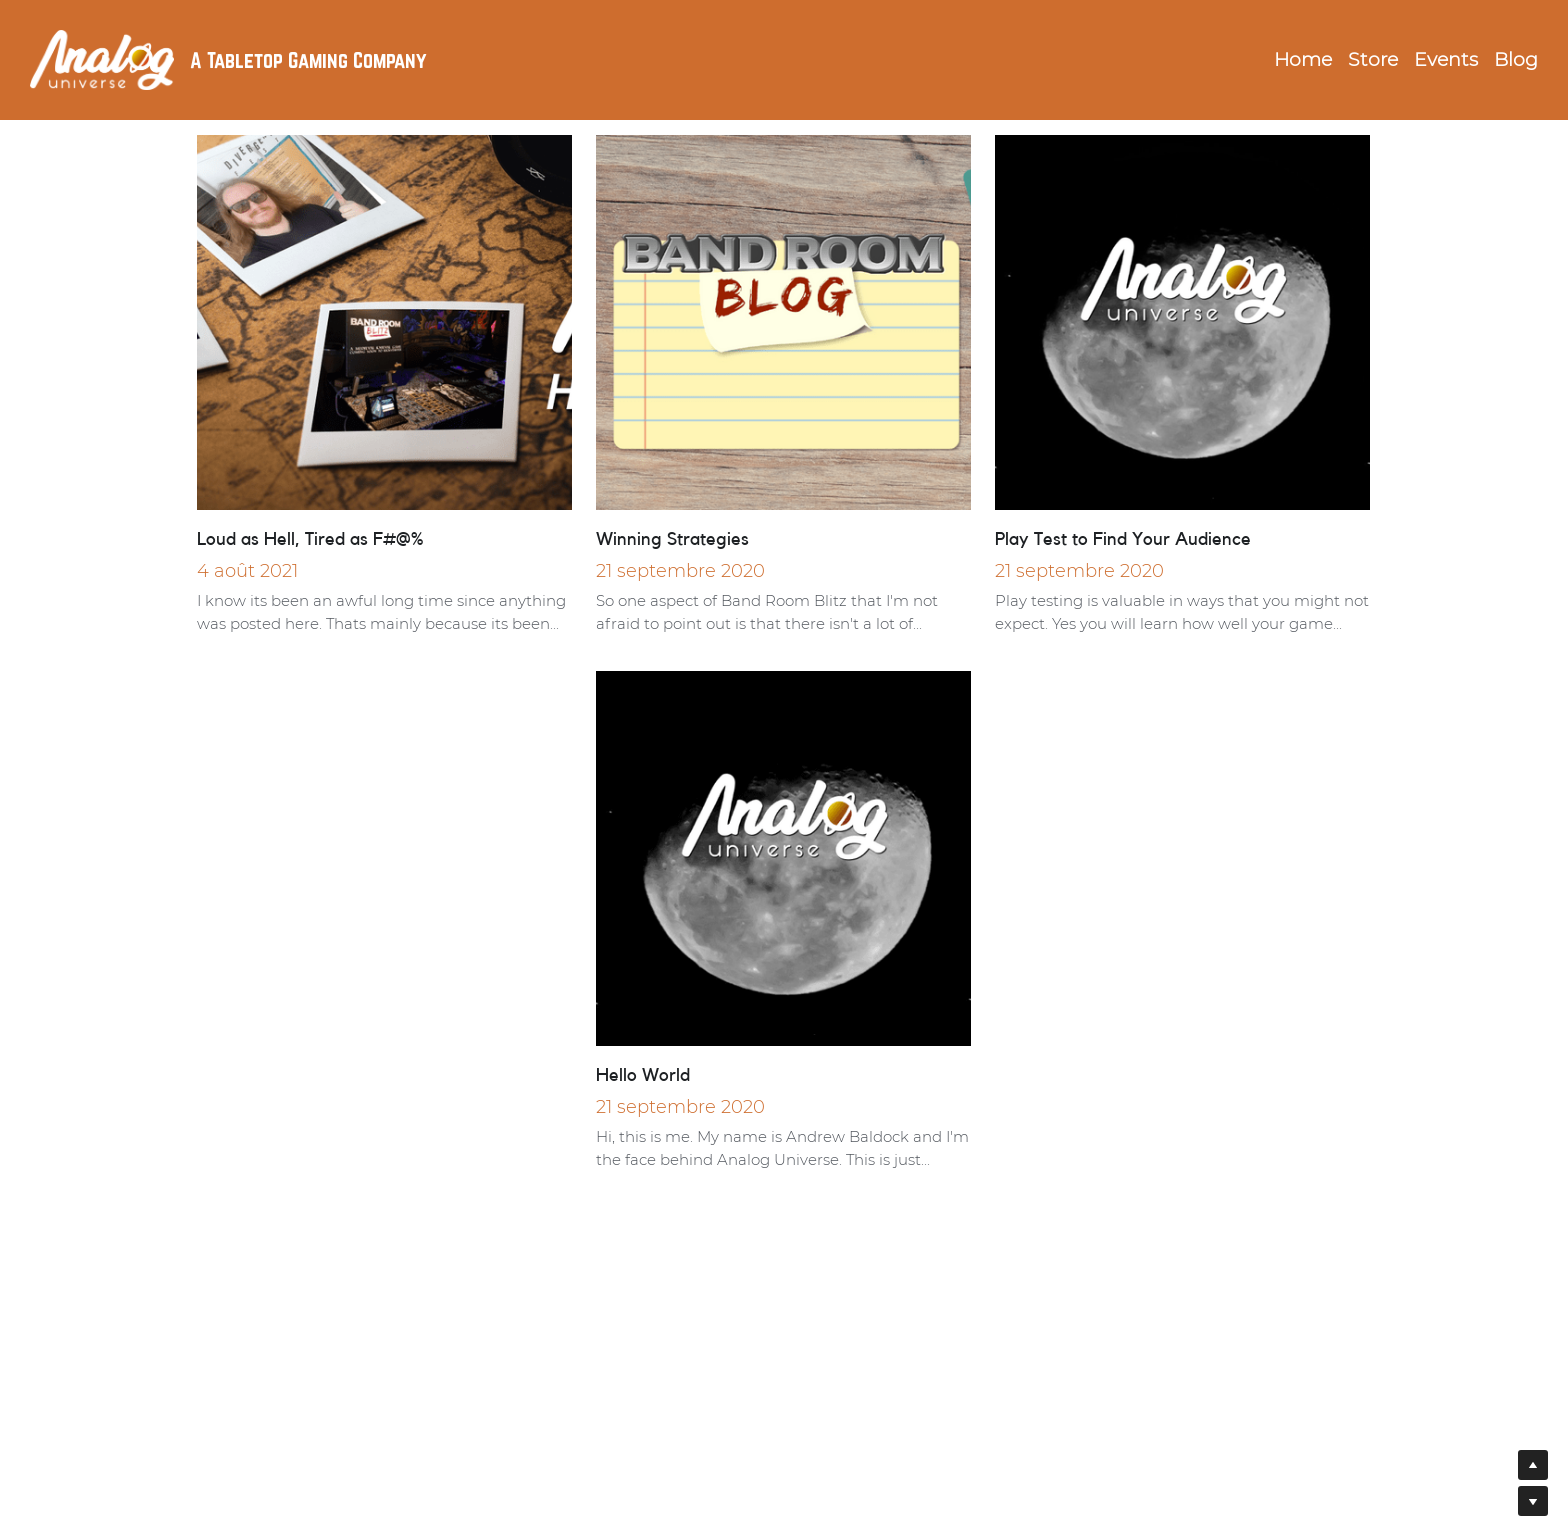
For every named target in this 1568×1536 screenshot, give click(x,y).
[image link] (102, 58)
